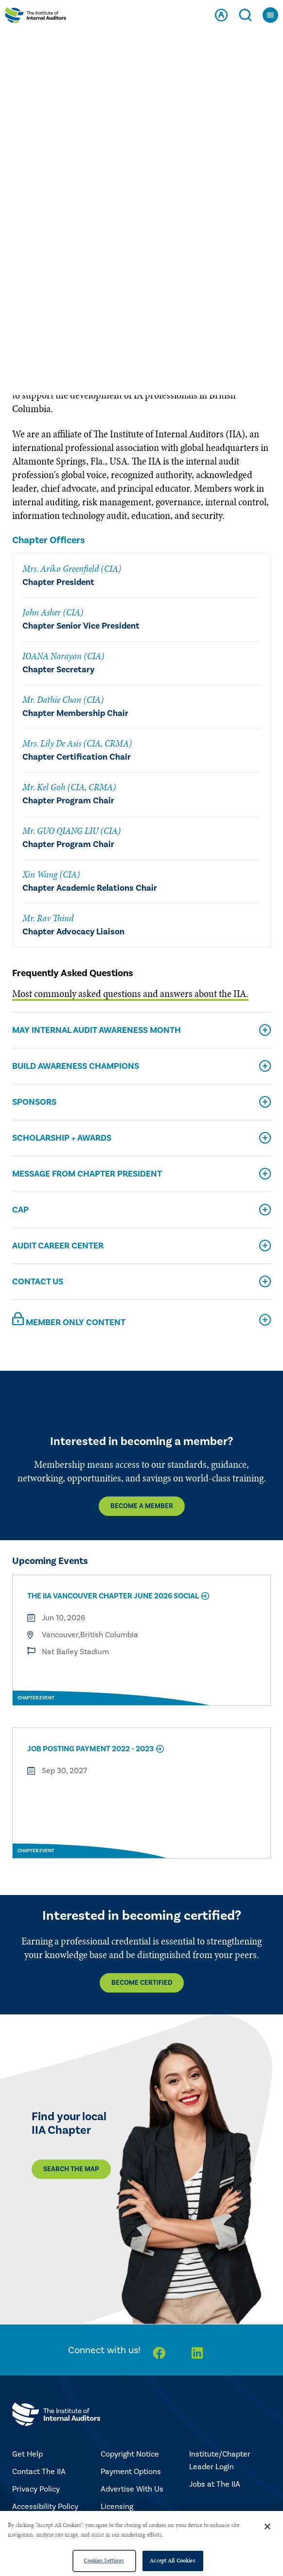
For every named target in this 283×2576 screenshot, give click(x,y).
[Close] (267, 2526)
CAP (20, 1209)
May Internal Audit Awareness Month (96, 1030)
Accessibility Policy (45, 2506)
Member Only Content (68, 1320)
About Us (32, 238)
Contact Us (37, 1281)
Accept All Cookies (172, 2560)
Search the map (71, 2169)
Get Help (27, 2454)
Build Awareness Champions (75, 1066)
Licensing (117, 2506)
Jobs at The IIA (214, 2484)
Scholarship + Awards (61, 1138)
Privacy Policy (36, 2489)
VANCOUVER (225, 194)
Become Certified (141, 1982)
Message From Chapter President (87, 1174)
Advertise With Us (132, 2489)
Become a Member (141, 1506)
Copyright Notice (130, 2454)
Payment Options (131, 2471)
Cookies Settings (104, 2560)
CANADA (77, 194)
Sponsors (34, 1102)
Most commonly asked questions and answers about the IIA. (130, 993)
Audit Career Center (58, 1245)
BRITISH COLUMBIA (147, 194)
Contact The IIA (39, 2471)
